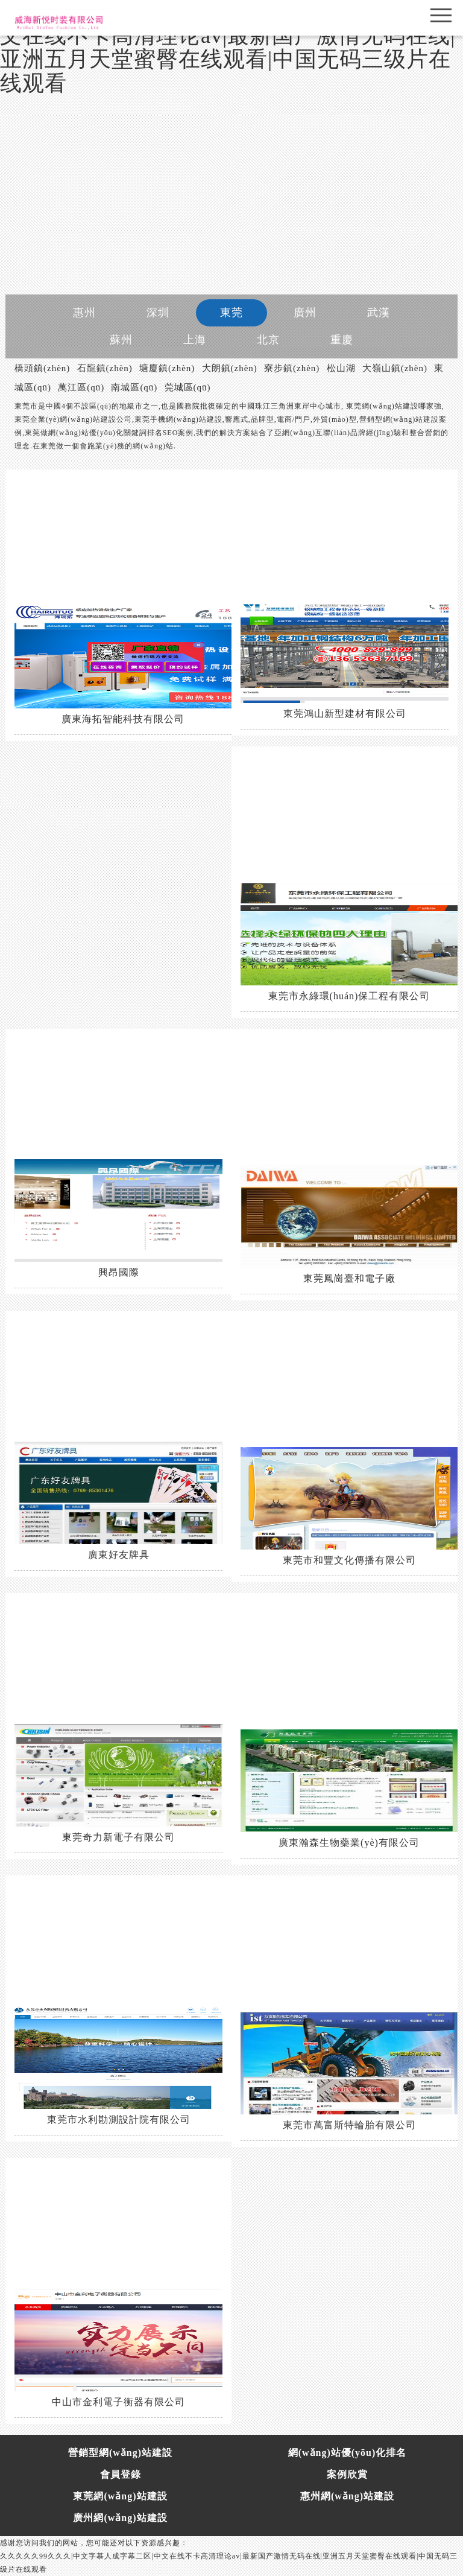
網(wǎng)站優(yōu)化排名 (347, 2452)
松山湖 (341, 368)
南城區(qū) (134, 387)
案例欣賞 (347, 2474)
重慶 (341, 340)
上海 (194, 340)
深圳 (157, 313)
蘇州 (121, 340)
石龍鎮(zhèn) (105, 368)
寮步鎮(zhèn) (292, 368)
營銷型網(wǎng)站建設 (120, 2452)
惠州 (84, 313)
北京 (268, 340)
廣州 (305, 313)
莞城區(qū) (188, 387)
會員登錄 (120, 2474)
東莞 (231, 313)
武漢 (378, 313)
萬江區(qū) (81, 387)
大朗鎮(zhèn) (229, 368)
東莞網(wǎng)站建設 (120, 2496)
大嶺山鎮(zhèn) (394, 368)
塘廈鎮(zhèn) (167, 368)
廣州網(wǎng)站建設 (120, 2518)
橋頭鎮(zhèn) (42, 368)
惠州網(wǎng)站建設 (347, 2496)
